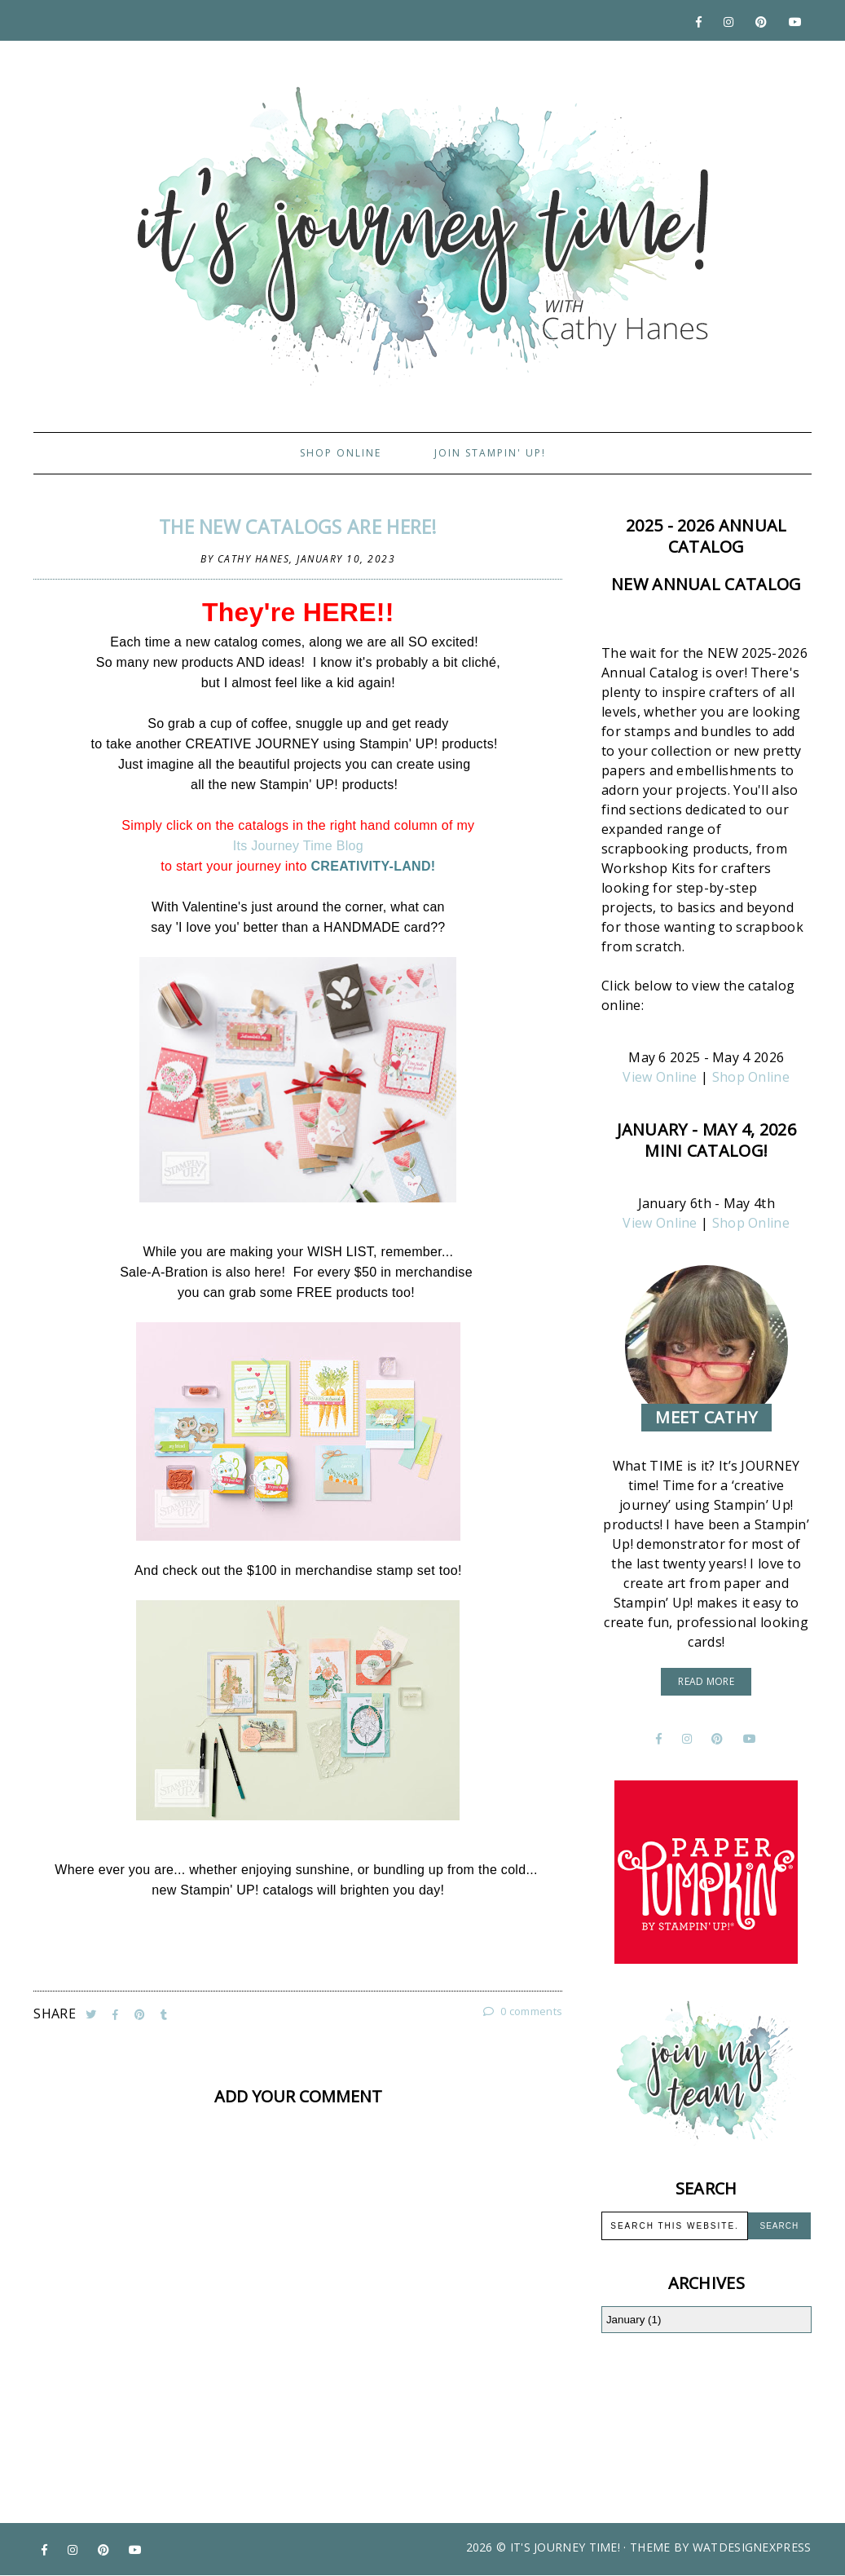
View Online (660, 1077)
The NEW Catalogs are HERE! (298, 527)
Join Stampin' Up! (490, 453)
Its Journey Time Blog (298, 846)
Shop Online (340, 453)
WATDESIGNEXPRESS (752, 2547)
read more (706, 1681)
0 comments (523, 2011)
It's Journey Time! (565, 2547)
